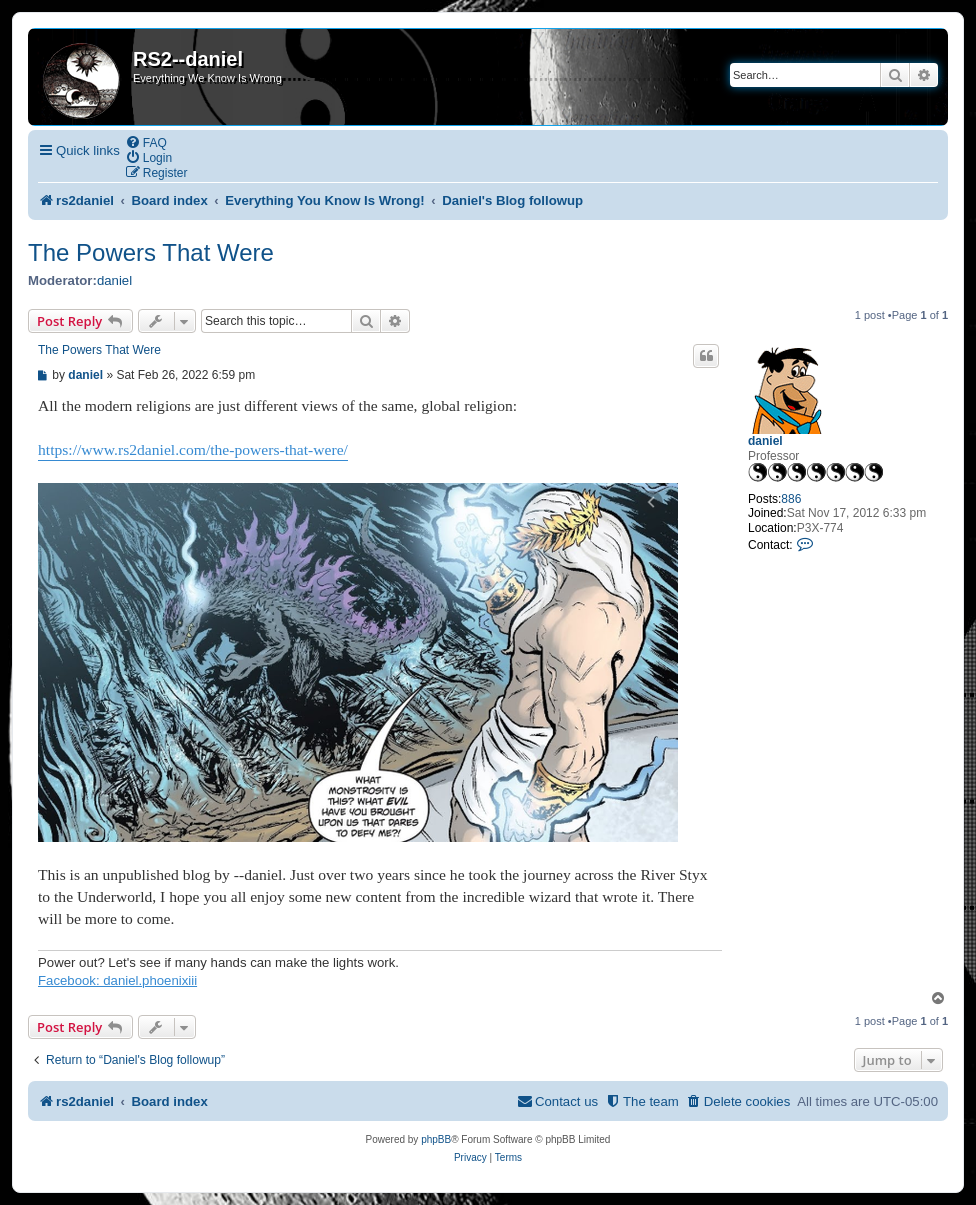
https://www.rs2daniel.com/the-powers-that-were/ (193, 449)
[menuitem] (146, 142)
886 (791, 499)
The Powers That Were (151, 252)
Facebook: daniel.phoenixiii (117, 980)
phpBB (436, 1139)
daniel (114, 280)
